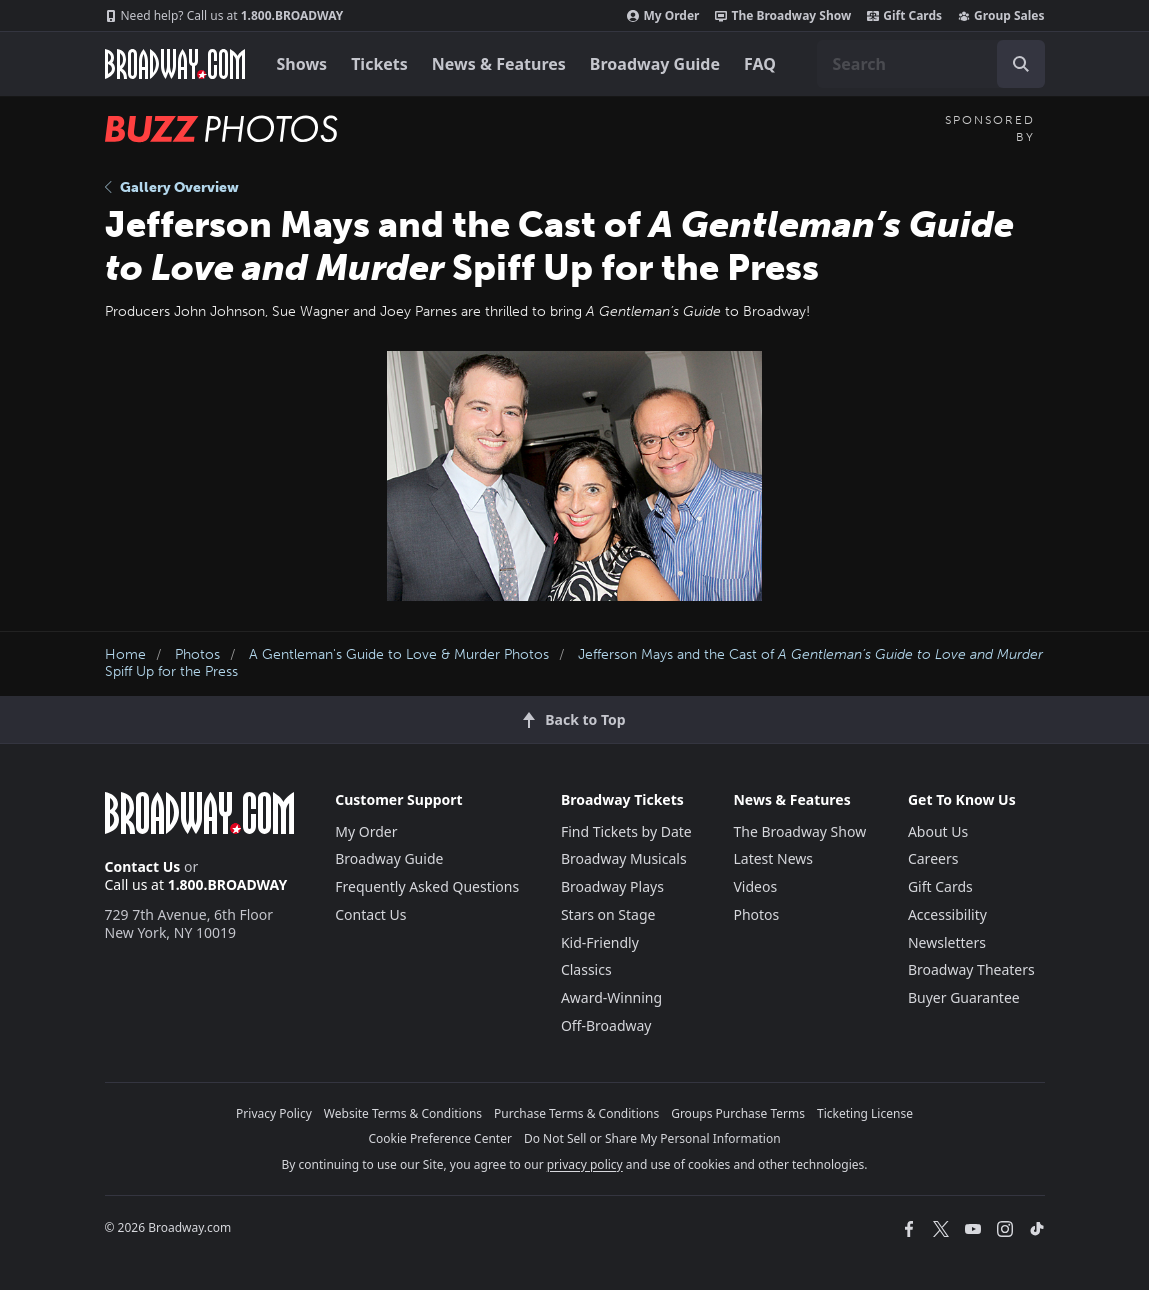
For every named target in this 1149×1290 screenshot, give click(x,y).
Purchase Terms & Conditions (576, 1113)
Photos (197, 654)
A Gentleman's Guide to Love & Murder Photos (399, 654)
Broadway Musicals (624, 858)
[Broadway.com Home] (175, 64)
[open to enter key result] (1021, 64)
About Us (938, 831)
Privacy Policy (274, 1113)
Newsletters (947, 942)
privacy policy (585, 1164)
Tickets (379, 64)
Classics (586, 969)
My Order (663, 16)
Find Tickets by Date (626, 831)
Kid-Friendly (600, 942)
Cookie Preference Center (440, 1138)
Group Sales (1001, 16)
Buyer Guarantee (964, 997)
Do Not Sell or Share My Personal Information (652, 1138)
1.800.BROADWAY (224, 16)
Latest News (773, 858)
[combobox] (931, 64)
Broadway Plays (612, 886)
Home (125, 654)
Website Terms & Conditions (403, 1113)
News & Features (499, 64)
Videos (755, 886)
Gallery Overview (172, 187)
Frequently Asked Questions (427, 886)
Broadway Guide (655, 64)
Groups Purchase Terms (738, 1113)
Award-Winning (611, 997)
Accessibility (947, 914)
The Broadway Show (783, 16)
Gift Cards (904, 16)
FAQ (760, 64)
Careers (933, 858)
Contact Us (143, 866)
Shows (302, 64)
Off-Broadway (606, 1025)
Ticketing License (865, 1113)
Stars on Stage (608, 914)
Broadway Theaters (971, 969)
